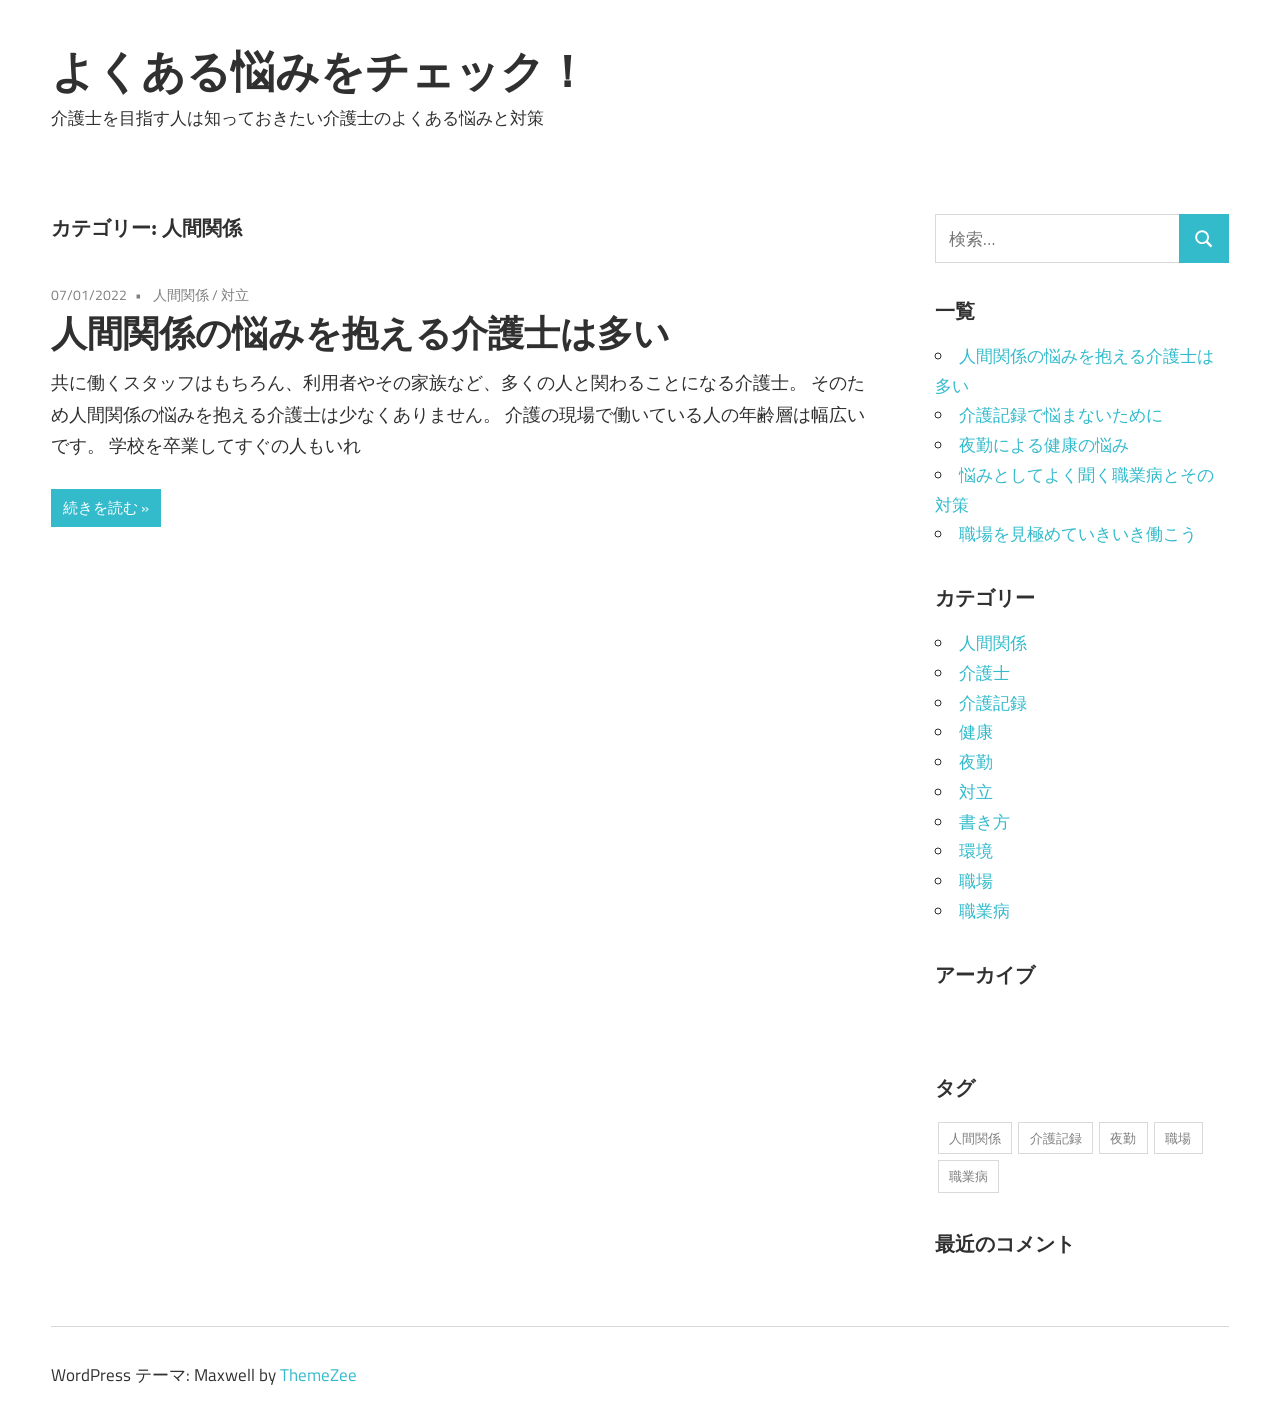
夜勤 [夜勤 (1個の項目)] (1123, 1138)
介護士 (984, 673)
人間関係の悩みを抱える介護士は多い (360, 332)
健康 (976, 732)
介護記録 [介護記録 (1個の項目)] (1056, 1138)
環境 (976, 851)
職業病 (984, 911)
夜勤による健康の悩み (1044, 445)
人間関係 (181, 294)
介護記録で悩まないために (1061, 415)
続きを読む (100, 507)
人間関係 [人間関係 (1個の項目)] (975, 1138)
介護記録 (993, 703)
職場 (976, 881)
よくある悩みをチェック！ (320, 71)
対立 (235, 294)
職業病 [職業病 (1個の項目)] (968, 1176)
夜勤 (976, 762)
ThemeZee (318, 1375)
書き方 (984, 822)
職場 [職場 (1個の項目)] (1178, 1138)
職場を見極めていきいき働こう (1078, 534)
